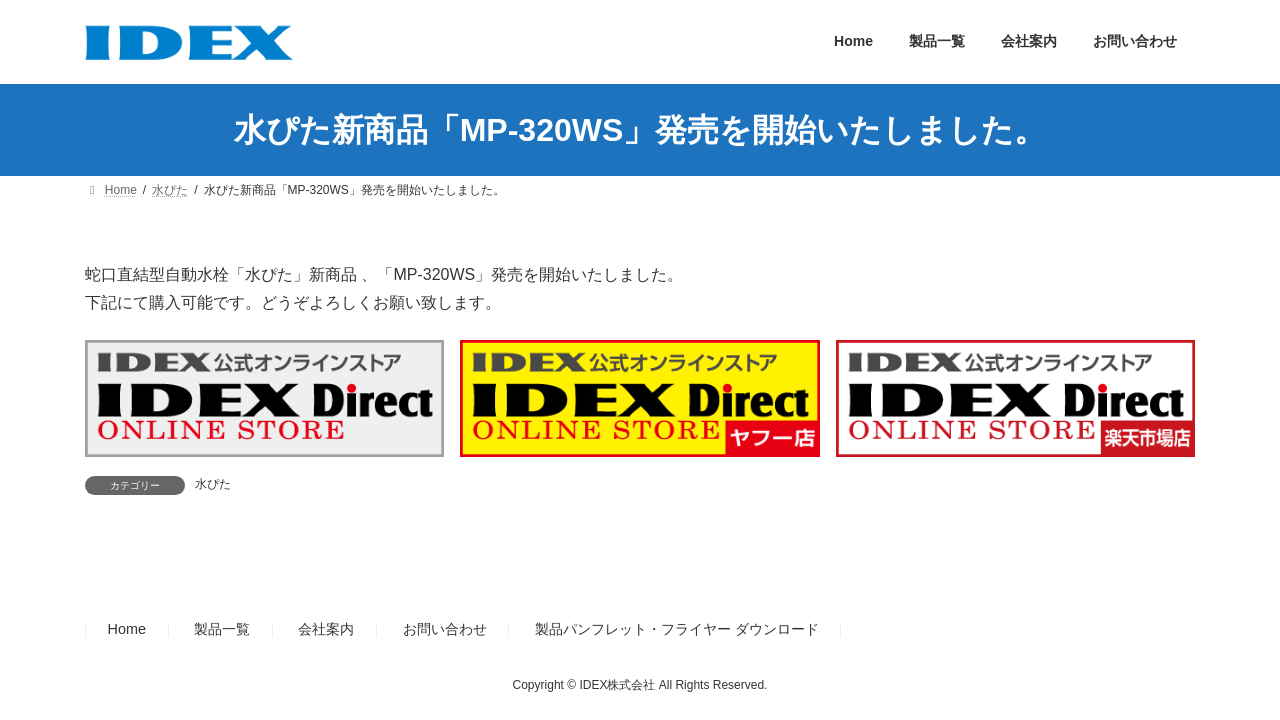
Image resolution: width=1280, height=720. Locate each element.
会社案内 (326, 629)
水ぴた (213, 484)
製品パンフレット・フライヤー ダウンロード (677, 629)
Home (127, 629)
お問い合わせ (445, 629)
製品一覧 (222, 629)
